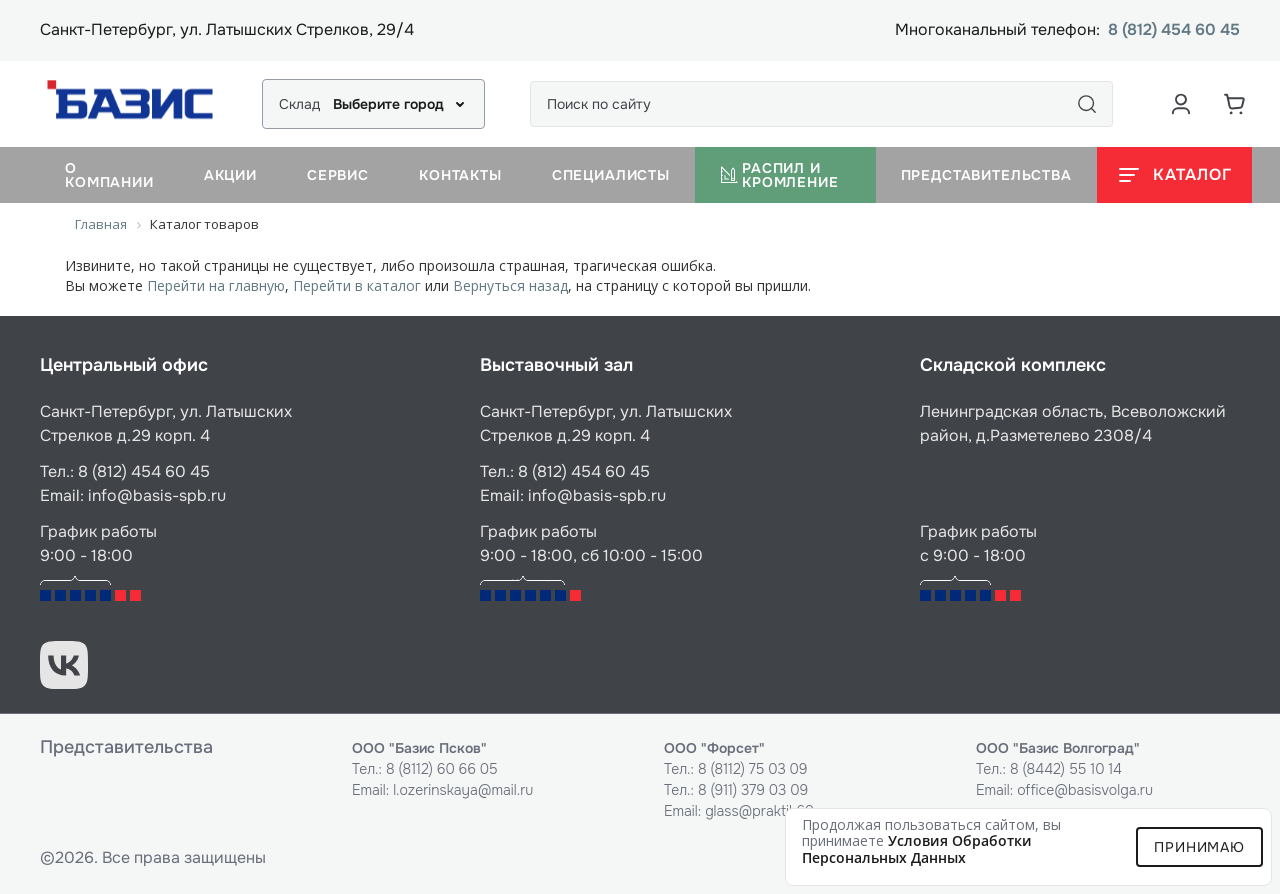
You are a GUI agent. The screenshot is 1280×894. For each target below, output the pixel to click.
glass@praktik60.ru (767, 811)
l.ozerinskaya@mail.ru (463, 790)
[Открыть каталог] (1174, 175)
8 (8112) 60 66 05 (442, 769)
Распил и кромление (779, 175)
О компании (109, 175)
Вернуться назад (510, 285)
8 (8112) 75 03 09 (753, 769)
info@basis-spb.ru (157, 495)
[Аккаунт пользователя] (1181, 104)
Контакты (460, 175)
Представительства (986, 175)
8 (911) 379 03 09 (753, 790)
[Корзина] (1235, 104)
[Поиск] (1087, 104)
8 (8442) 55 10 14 (1066, 769)
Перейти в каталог (357, 285)
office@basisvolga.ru (1085, 790)
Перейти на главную (216, 285)
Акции (230, 175)
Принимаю (1199, 847)
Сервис (338, 175)
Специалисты (611, 175)
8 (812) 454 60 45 (1174, 30)
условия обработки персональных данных (917, 849)
